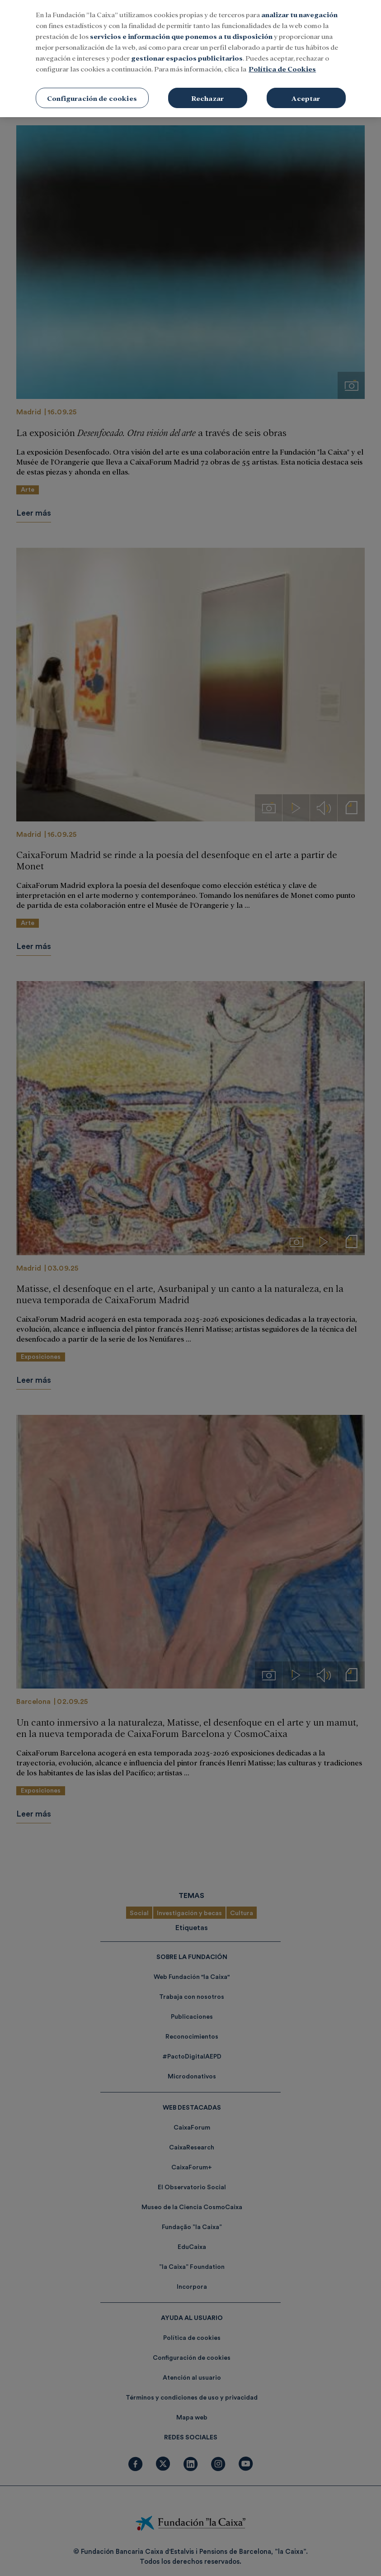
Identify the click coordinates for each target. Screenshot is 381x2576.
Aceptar (306, 82)
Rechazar (207, 82)
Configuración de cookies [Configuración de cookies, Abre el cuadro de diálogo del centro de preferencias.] (92, 82)
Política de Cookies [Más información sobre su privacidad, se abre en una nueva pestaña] (282, 52)
